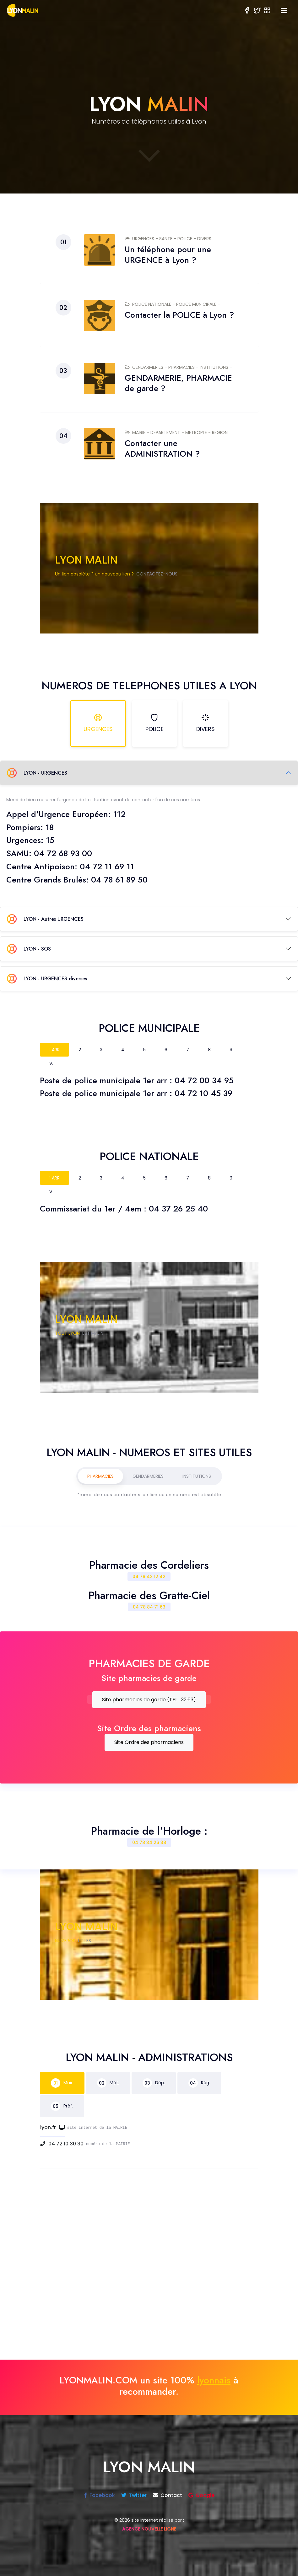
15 (50, 840)
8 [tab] (209, 1050)
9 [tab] (231, 1050)
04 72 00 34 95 (204, 1080)
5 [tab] (144, 1050)
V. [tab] (51, 1063)
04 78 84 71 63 (149, 1607)
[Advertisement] (149, 2273)
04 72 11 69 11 (107, 866)
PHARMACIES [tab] (100, 1476)
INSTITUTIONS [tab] (196, 1476)
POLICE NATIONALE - (150, 304)
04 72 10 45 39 (203, 1093)
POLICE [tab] (154, 723)
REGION (220, 432)
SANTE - (168, 239)
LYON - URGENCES (37, 772)
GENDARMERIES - (146, 367)
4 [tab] (122, 1050)
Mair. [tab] (62, 2083)
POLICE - (187, 239)
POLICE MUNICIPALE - (198, 304)
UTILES (84, 1940)
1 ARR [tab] (54, 1050)
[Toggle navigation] (284, 10)
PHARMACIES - (184, 367)
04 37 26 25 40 (178, 1209)
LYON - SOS (29, 948)
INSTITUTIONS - (216, 367)
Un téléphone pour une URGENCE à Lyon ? (168, 254)
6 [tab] (166, 1050)
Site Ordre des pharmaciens (149, 1742)
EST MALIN (92, 1333)
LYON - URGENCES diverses (47, 978)
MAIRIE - (137, 432)
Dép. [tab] (154, 2083)
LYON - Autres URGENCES (45, 919)
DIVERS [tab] (205, 723)
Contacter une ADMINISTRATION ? (162, 448)
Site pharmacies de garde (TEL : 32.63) (149, 1699)
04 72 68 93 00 (63, 853)
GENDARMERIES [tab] (148, 1476)
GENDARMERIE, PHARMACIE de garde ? (178, 383)
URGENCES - (142, 239)
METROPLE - (198, 432)
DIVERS (204, 239)
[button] (267, 10)
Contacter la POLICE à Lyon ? (179, 315)
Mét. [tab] (108, 2083)
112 (119, 814)
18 (50, 827)
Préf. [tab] (62, 2106)
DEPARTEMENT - (167, 432)
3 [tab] (101, 1050)
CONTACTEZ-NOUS (156, 574)
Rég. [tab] (199, 2083)
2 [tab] (80, 1050)
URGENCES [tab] (98, 723)
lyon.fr (52, 2127)
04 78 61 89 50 (119, 880)
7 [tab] (187, 1050)
